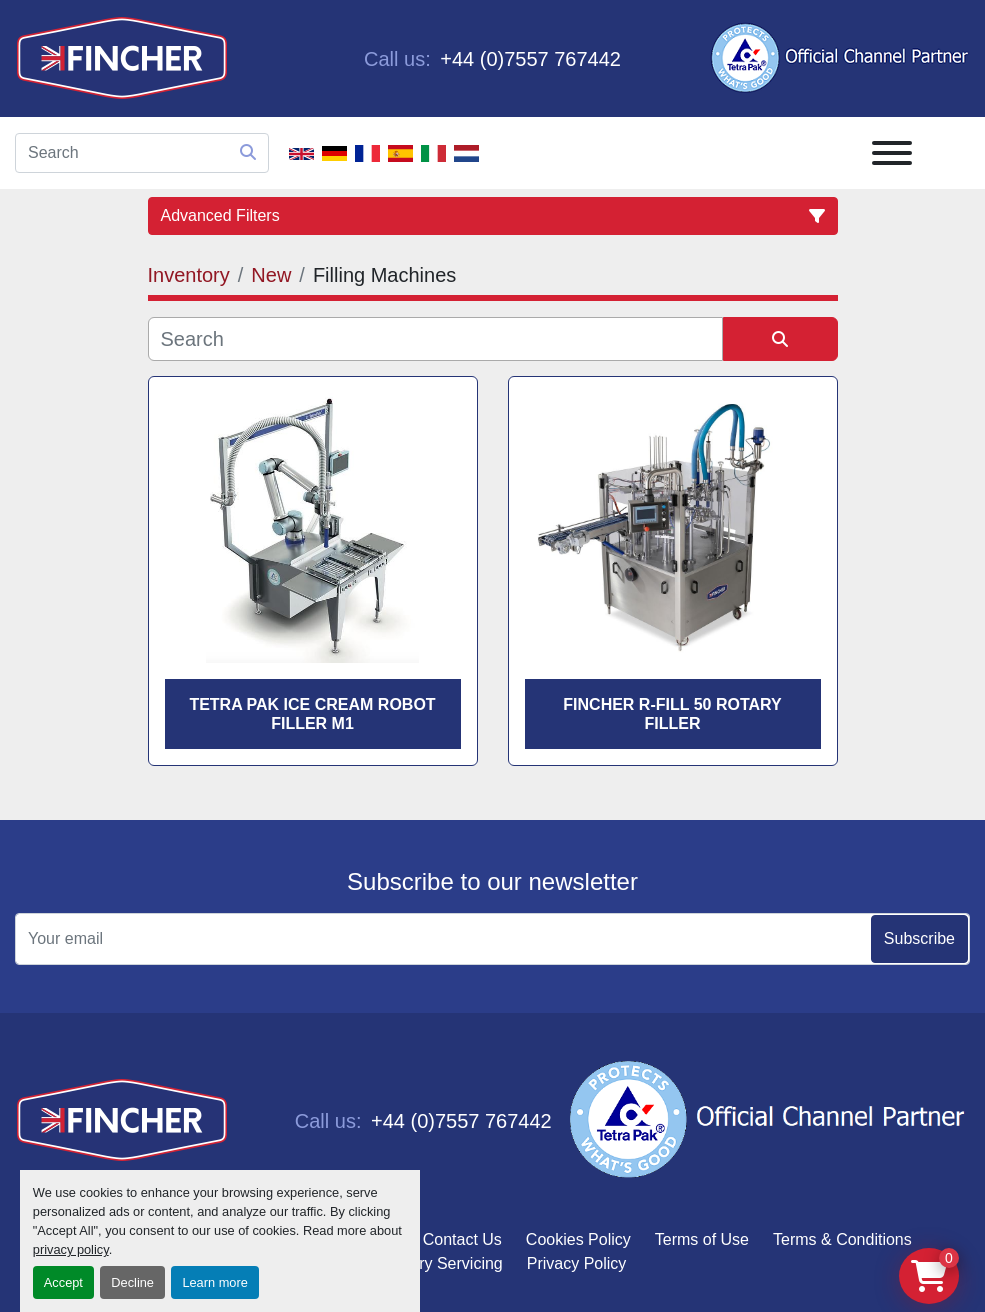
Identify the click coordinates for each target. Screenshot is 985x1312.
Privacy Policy (577, 1263)
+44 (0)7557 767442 (528, 59)
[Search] (142, 153)
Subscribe (919, 938)
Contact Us (462, 1239)
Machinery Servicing (431, 1263)
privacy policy (71, 1249)
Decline (132, 1282)
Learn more (214, 1282)
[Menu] (892, 153)
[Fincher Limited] (122, 1119)
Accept (63, 1282)
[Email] (492, 939)
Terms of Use (702, 1239)
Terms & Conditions (842, 1239)
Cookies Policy (578, 1239)
